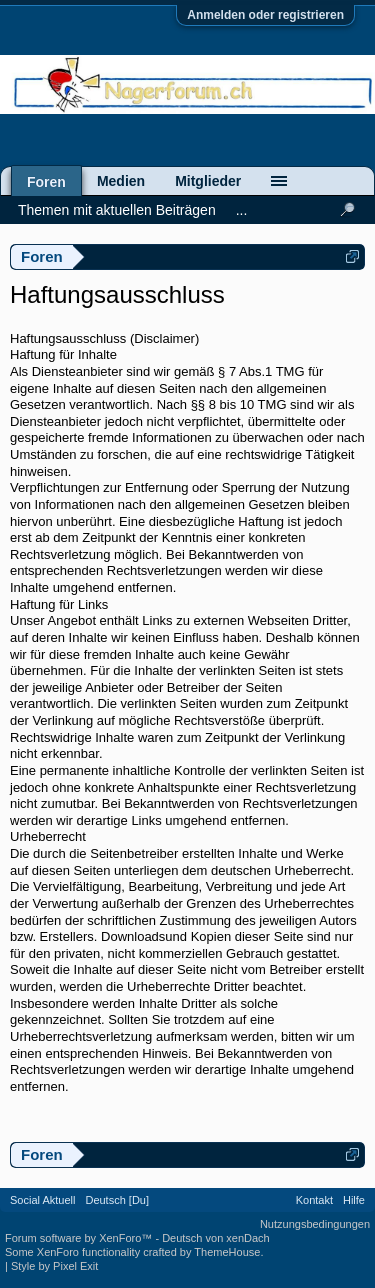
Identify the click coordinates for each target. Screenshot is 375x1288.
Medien (121, 181)
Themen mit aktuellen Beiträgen (117, 210)
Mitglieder (208, 181)
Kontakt (314, 1200)
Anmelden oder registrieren (265, 15)
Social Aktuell (42, 1200)
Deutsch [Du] (117, 1200)
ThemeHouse (227, 1252)
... (242, 210)
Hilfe (354, 1200)
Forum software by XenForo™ (80, 1238)
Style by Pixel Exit (54, 1266)
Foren (46, 182)
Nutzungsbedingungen (315, 1224)
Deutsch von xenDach (216, 1238)
